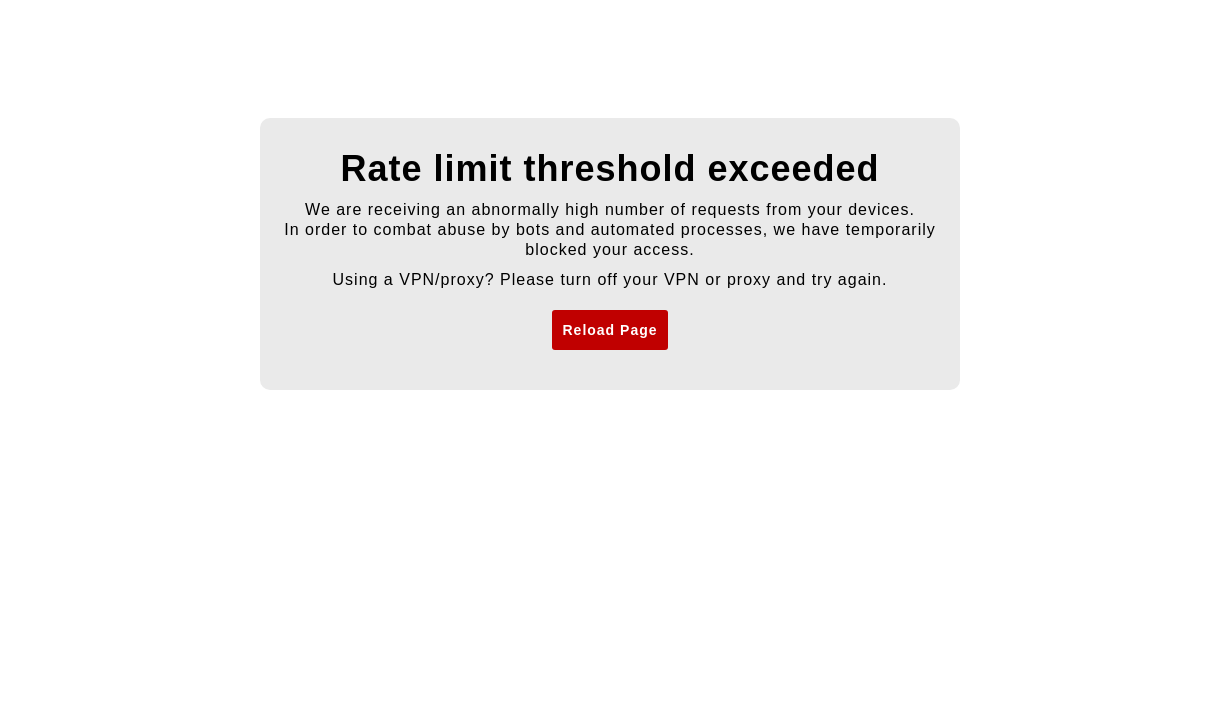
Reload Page (609, 330)
